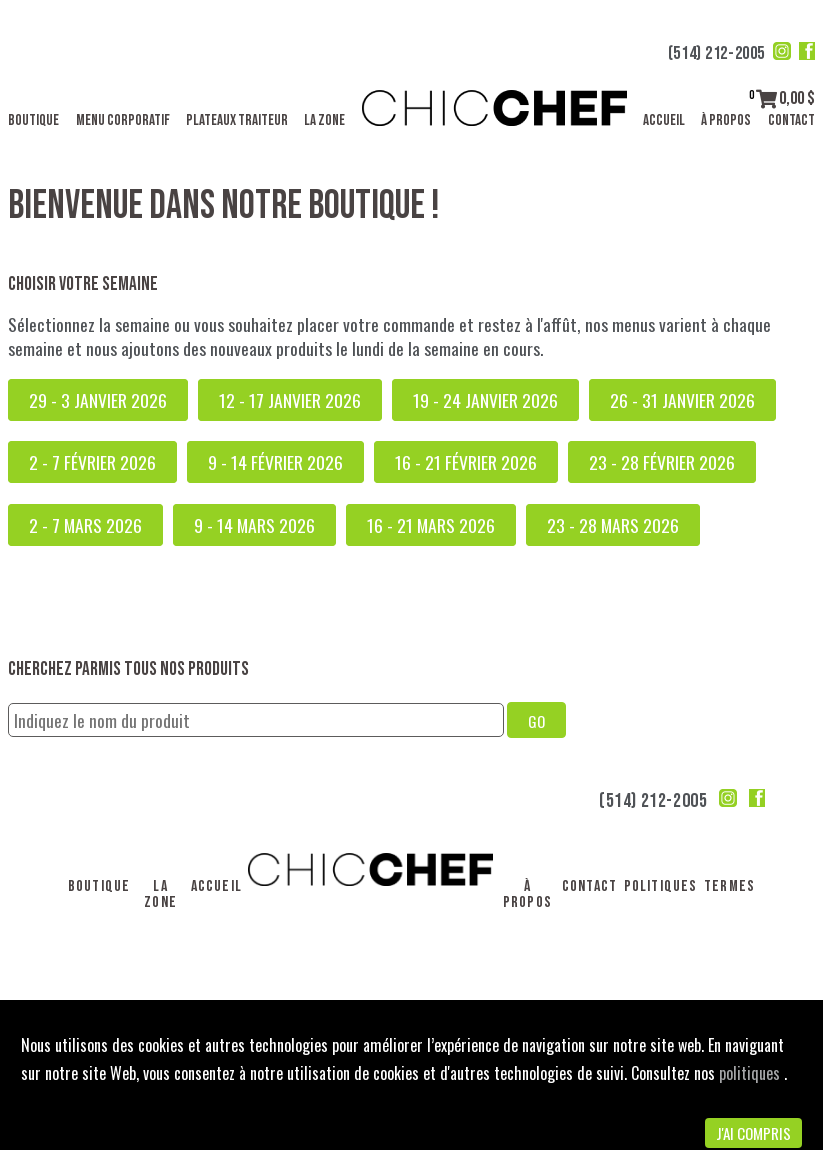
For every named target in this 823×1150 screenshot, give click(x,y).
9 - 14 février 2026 (275, 462)
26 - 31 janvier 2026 (682, 400)
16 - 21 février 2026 (466, 462)
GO (536, 721)
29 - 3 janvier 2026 (98, 400)
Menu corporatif (123, 120)
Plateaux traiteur (237, 120)
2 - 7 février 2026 (92, 462)
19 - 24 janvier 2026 (485, 400)
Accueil (664, 120)
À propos (726, 120)
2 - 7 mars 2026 (85, 525)
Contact (791, 120)
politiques (751, 1073)
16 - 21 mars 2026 (431, 525)
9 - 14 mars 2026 (254, 525)
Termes (729, 886)
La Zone (324, 120)
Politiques (661, 886)
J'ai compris (753, 1133)
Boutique (33, 120)
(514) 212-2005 (716, 53)
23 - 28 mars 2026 (613, 525)
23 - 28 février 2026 (662, 462)
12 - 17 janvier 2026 (290, 400)
